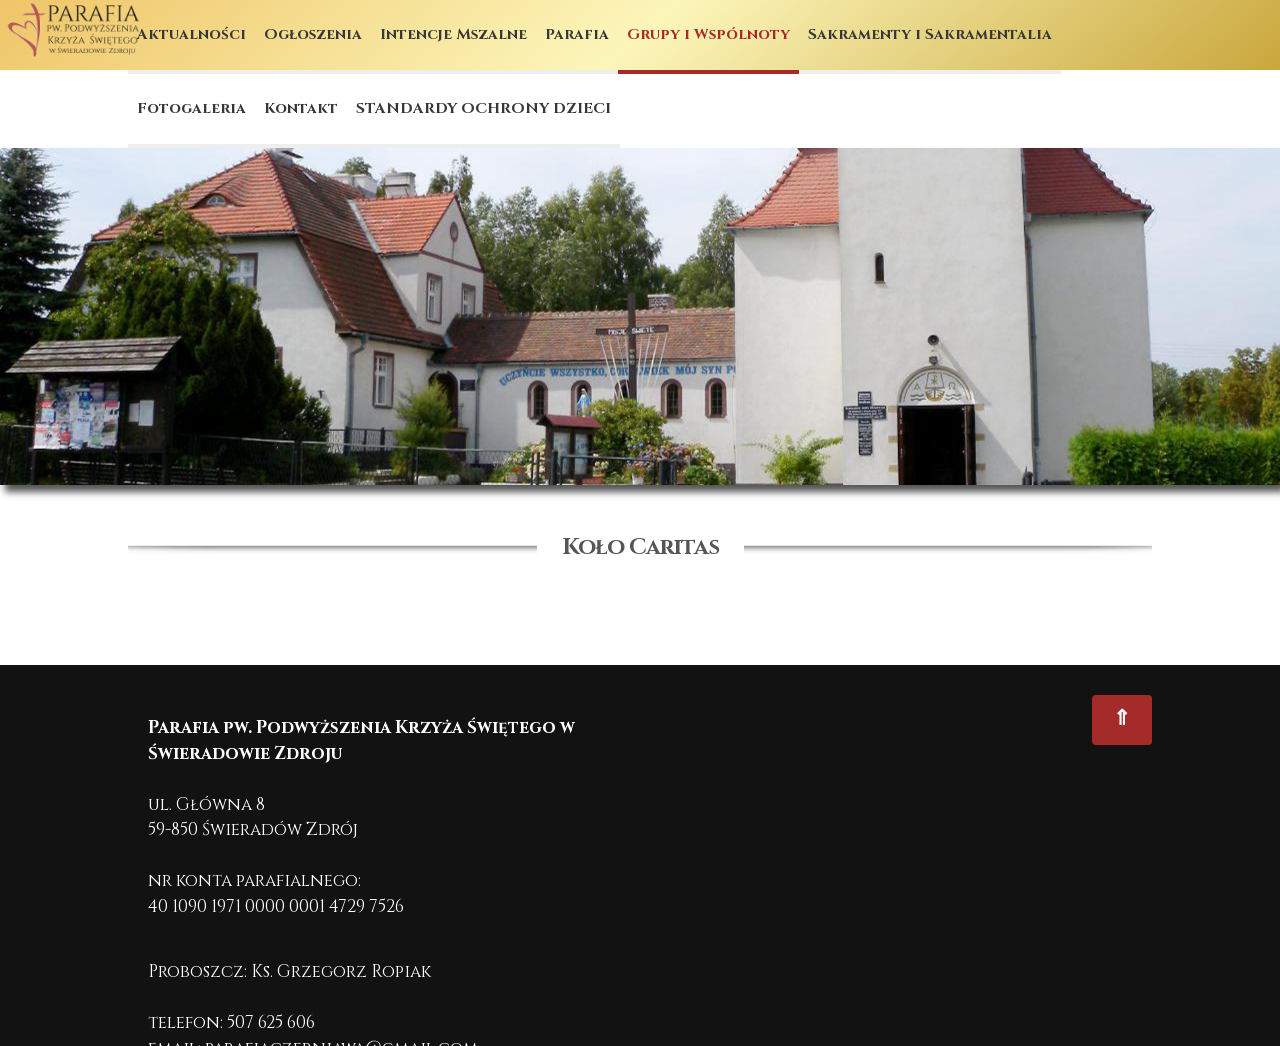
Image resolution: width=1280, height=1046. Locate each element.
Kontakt (301, 108)
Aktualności (191, 34)
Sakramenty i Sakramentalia (930, 34)
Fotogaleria (191, 108)
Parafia (577, 34)
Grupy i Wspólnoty (708, 34)
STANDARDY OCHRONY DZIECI (483, 108)
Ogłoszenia (313, 34)
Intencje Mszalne (453, 34)
